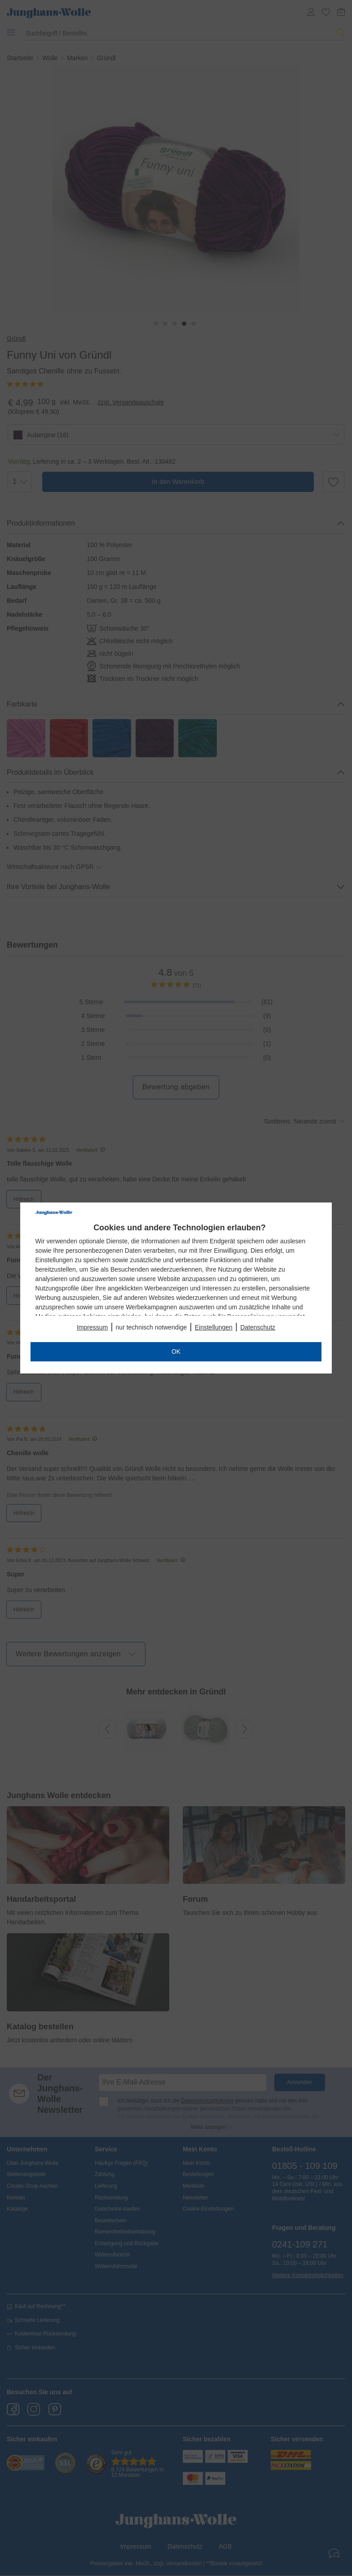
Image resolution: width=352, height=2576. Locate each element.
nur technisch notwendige (151, 1327)
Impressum (92, 1327)
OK (176, 1351)
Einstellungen (214, 1327)
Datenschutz (257, 1327)
